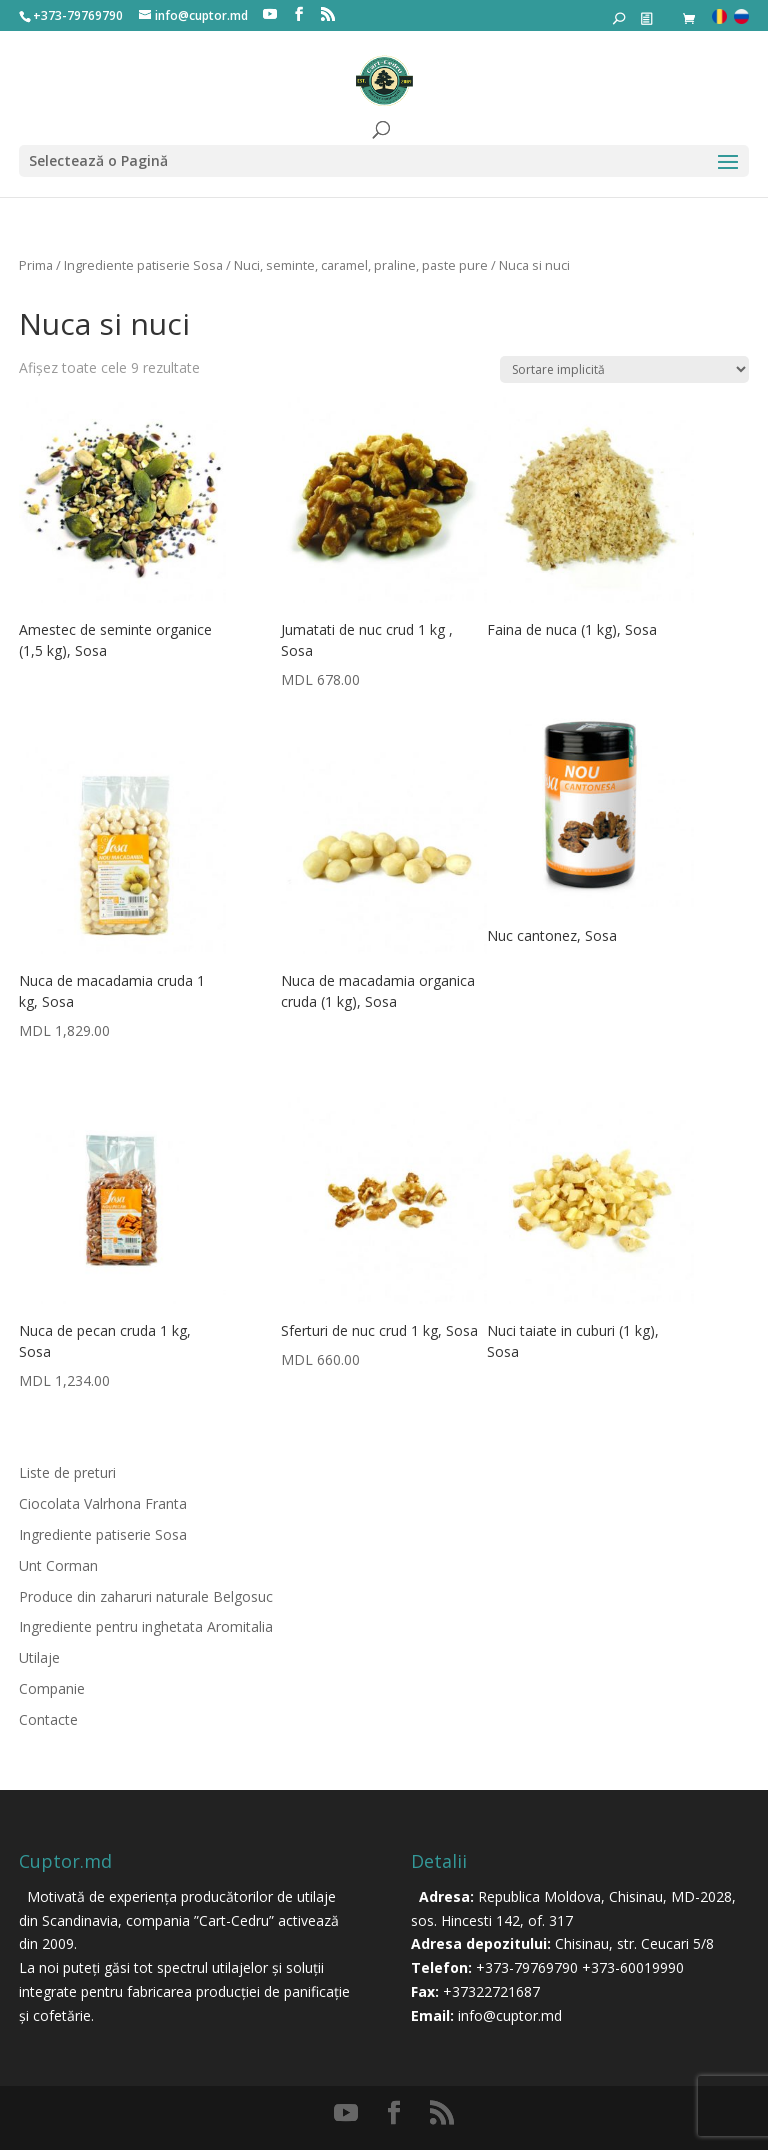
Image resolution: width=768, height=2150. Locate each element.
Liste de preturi (67, 1472)
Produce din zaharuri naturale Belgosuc (146, 1596)
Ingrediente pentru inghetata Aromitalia (146, 1626)
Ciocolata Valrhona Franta (103, 1503)
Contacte (48, 1719)
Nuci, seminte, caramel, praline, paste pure (361, 265)
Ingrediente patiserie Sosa (143, 265)
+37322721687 (491, 1991)
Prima (36, 265)
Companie (52, 1688)
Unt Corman (58, 1565)
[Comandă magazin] (624, 369)
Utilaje (39, 1657)
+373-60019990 (633, 1967)
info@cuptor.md (510, 2015)
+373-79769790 (527, 1967)
